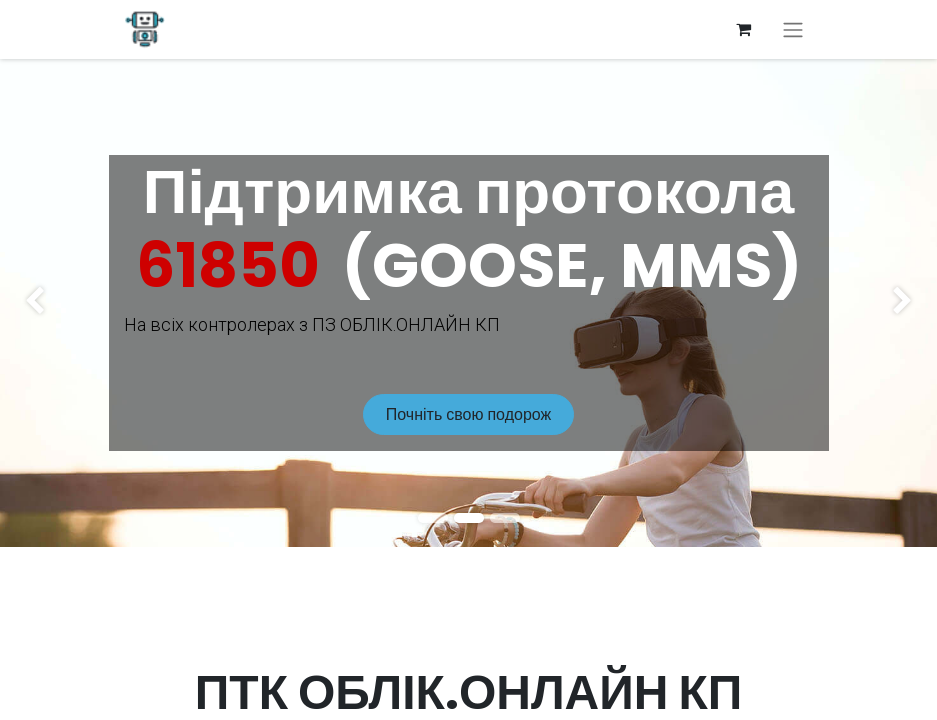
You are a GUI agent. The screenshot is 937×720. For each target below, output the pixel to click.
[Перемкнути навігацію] (793, 29)
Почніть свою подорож (468, 414)
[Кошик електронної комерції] (744, 29)
